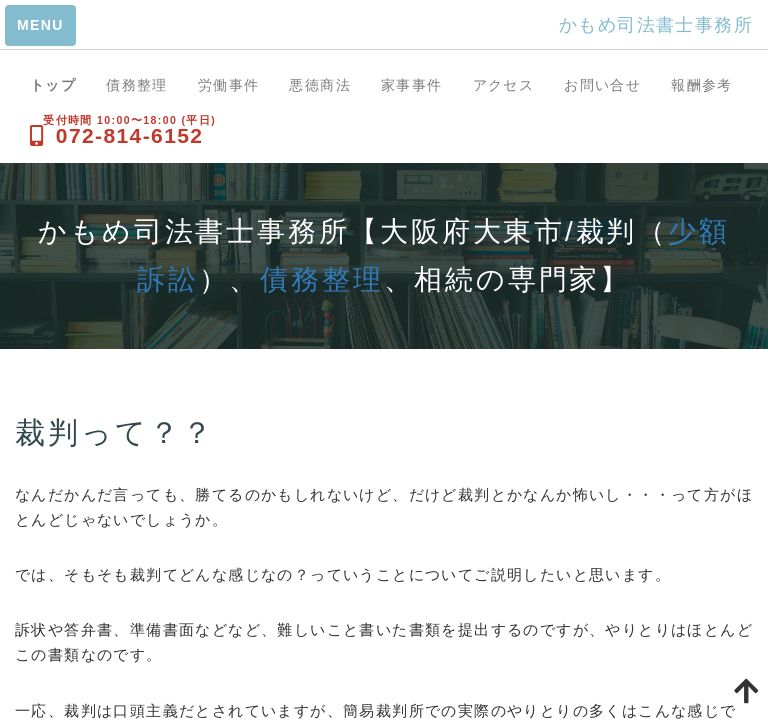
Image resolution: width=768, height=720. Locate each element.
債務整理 (137, 85)
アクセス (504, 85)
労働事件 (229, 85)
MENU (40, 25)
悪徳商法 (320, 85)
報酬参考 (702, 85)
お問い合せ (602, 85)
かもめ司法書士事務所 (656, 25)
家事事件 (412, 85)
